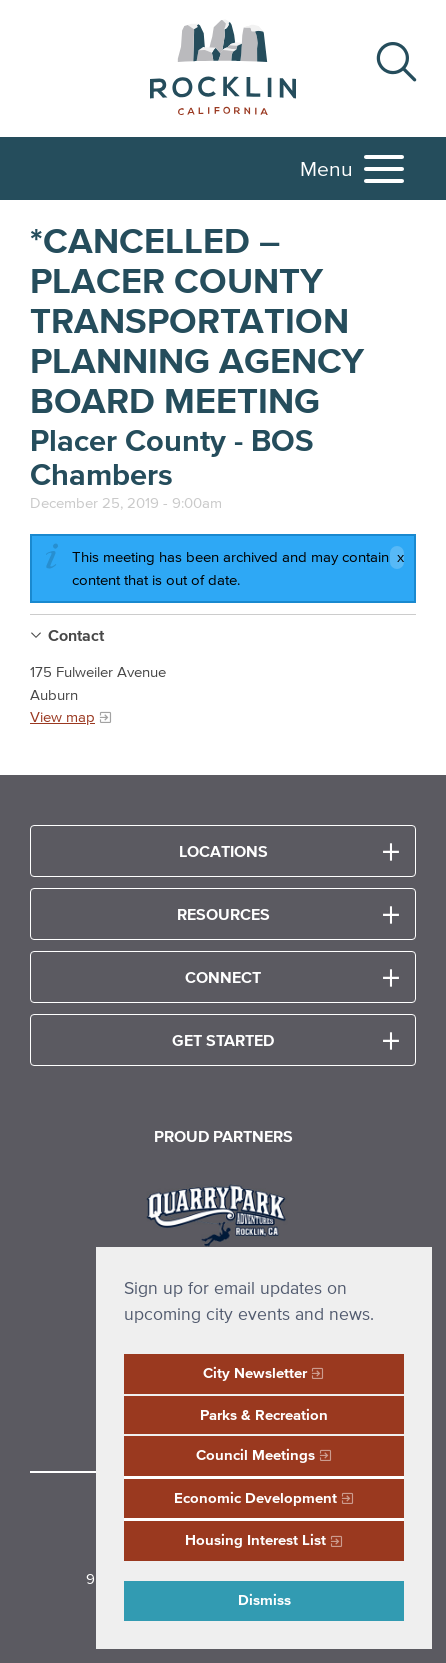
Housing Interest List (255, 1539)
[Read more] (223, 1213)
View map (62, 716)
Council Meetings (255, 1454)
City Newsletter (255, 1372)
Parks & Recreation (264, 1414)
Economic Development (255, 1497)
